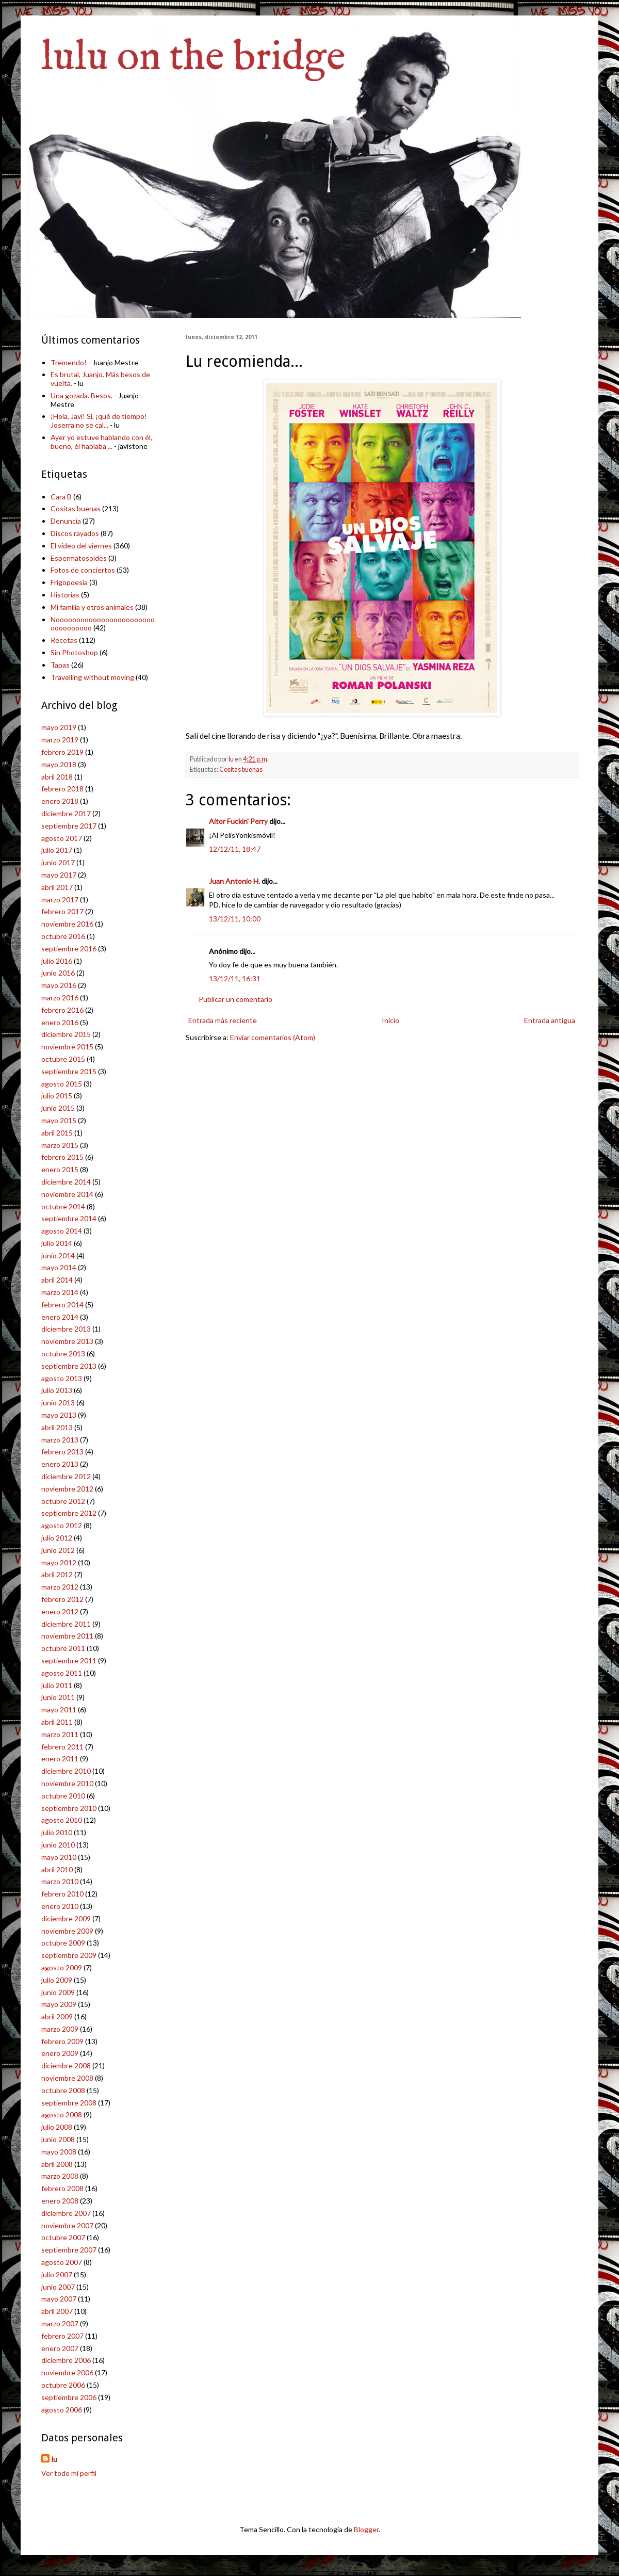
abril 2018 (57, 776)
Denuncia (66, 520)
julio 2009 (56, 1979)
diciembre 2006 (66, 2360)
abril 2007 (57, 2311)
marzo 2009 (59, 2028)
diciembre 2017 (66, 813)
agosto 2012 (61, 1525)
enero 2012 (59, 1611)
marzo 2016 (59, 997)
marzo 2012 (59, 1586)
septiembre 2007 (68, 2249)
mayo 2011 (58, 1709)
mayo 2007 (58, 2298)
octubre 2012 (63, 1501)
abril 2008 (57, 2164)
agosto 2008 (61, 2114)
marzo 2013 (59, 1439)
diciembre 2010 (66, 1771)
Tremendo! (69, 362)
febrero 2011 (62, 1746)
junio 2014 (58, 1255)
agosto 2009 (61, 1967)
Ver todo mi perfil (68, 2473)
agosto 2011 (61, 1672)
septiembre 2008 (68, 2102)
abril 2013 (57, 1427)
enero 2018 (59, 801)
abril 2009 (57, 2016)
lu (54, 2459)
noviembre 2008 (67, 2077)
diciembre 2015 (66, 1034)
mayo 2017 (58, 874)
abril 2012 (57, 1574)
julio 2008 (56, 2127)
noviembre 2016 (67, 923)
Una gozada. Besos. (81, 395)
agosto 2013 (61, 1378)
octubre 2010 (63, 1795)
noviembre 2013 (67, 1341)
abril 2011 (57, 1722)
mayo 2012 (58, 1562)
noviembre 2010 (67, 1783)
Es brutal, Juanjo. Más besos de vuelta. (100, 378)
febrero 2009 (62, 2041)
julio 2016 (56, 961)
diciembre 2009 (66, 1918)
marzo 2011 (59, 1734)
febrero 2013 (62, 1451)
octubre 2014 (63, 1206)
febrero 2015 (62, 1157)
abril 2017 (57, 887)
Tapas (60, 664)
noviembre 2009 (67, 1930)
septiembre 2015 (68, 1071)
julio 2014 (56, 1243)
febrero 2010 (62, 1893)
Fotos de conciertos (83, 569)
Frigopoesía (69, 582)
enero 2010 (59, 1906)
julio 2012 (56, 1537)
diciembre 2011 (66, 1623)
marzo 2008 (59, 2176)
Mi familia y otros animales (92, 607)
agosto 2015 (61, 1083)
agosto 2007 (61, 2262)
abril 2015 (57, 1132)
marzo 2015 (59, 1145)
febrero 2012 (62, 1599)
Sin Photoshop (74, 652)
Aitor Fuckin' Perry (238, 821)
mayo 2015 (58, 1120)
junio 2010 (58, 1844)
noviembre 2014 (67, 1194)
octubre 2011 (63, 1648)
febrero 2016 (62, 1010)
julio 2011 (56, 1685)
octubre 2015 (63, 1059)
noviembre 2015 (67, 1046)
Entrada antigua (549, 1020)
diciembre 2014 (66, 1181)
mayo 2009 (58, 2004)
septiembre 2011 (68, 1660)
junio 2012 (58, 1550)
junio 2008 (58, 2139)
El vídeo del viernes (81, 545)
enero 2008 (59, 2200)
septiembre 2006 (68, 2397)
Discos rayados (75, 533)
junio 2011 (58, 1697)
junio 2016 (58, 972)
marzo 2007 (59, 2323)
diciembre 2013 (66, 1328)
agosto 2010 (61, 1820)
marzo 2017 (59, 899)
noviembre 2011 (67, 1635)
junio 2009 (58, 1992)
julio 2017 (56, 850)
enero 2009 (59, 2053)
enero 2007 (59, 2348)
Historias (65, 594)
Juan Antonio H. (234, 881)
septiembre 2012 (68, 1513)
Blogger (366, 2529)
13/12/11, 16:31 (234, 978)
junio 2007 (58, 2286)
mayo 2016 (58, 985)
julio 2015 (56, 1095)
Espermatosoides (79, 558)
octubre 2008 (63, 2090)
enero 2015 (59, 1169)
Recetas (64, 640)
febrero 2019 (62, 752)
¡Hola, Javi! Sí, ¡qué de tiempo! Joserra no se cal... (99, 420)
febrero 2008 (62, 2188)
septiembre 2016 (68, 948)
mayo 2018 (58, 764)
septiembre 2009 (68, 1955)
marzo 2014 (59, 1292)
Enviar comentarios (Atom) (272, 1037)
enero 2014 (59, 1317)
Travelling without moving (92, 677)
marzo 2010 (59, 1881)
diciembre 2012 (66, 1476)
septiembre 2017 (68, 825)
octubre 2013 (63, 1353)
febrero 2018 (62, 788)
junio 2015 (58, 1108)
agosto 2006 (61, 2409)
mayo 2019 (58, 727)
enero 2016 (59, 1022)
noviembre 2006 (67, 2372)
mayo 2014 (58, 1267)
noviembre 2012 (67, 1488)
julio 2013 (56, 1390)
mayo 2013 (58, 1415)
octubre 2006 (63, 2384)
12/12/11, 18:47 (234, 849)
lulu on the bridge (193, 58)
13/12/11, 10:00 (234, 918)
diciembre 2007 (66, 2213)
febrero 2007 (62, 2335)
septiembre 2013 (68, 1366)
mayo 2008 (58, 2151)
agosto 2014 (61, 1230)
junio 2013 (58, 1402)
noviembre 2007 (67, 2225)
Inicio (390, 1020)
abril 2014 (57, 1279)
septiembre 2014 (68, 1218)
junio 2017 (58, 862)
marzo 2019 (59, 739)
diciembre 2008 (66, 2065)
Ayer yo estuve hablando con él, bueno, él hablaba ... (101, 441)
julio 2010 (56, 1832)
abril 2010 (57, 1869)
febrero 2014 (62, 1304)
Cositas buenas (241, 769)
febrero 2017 (62, 911)
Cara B (61, 496)
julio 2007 (56, 2274)
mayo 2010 (58, 1857)
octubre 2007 (63, 2237)
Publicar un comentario (235, 999)
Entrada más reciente (222, 1020)
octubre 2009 (63, 1942)
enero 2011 (59, 1758)
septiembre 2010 (68, 1808)
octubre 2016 (63, 936)
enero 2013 (59, 1464)
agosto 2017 (61, 838)
